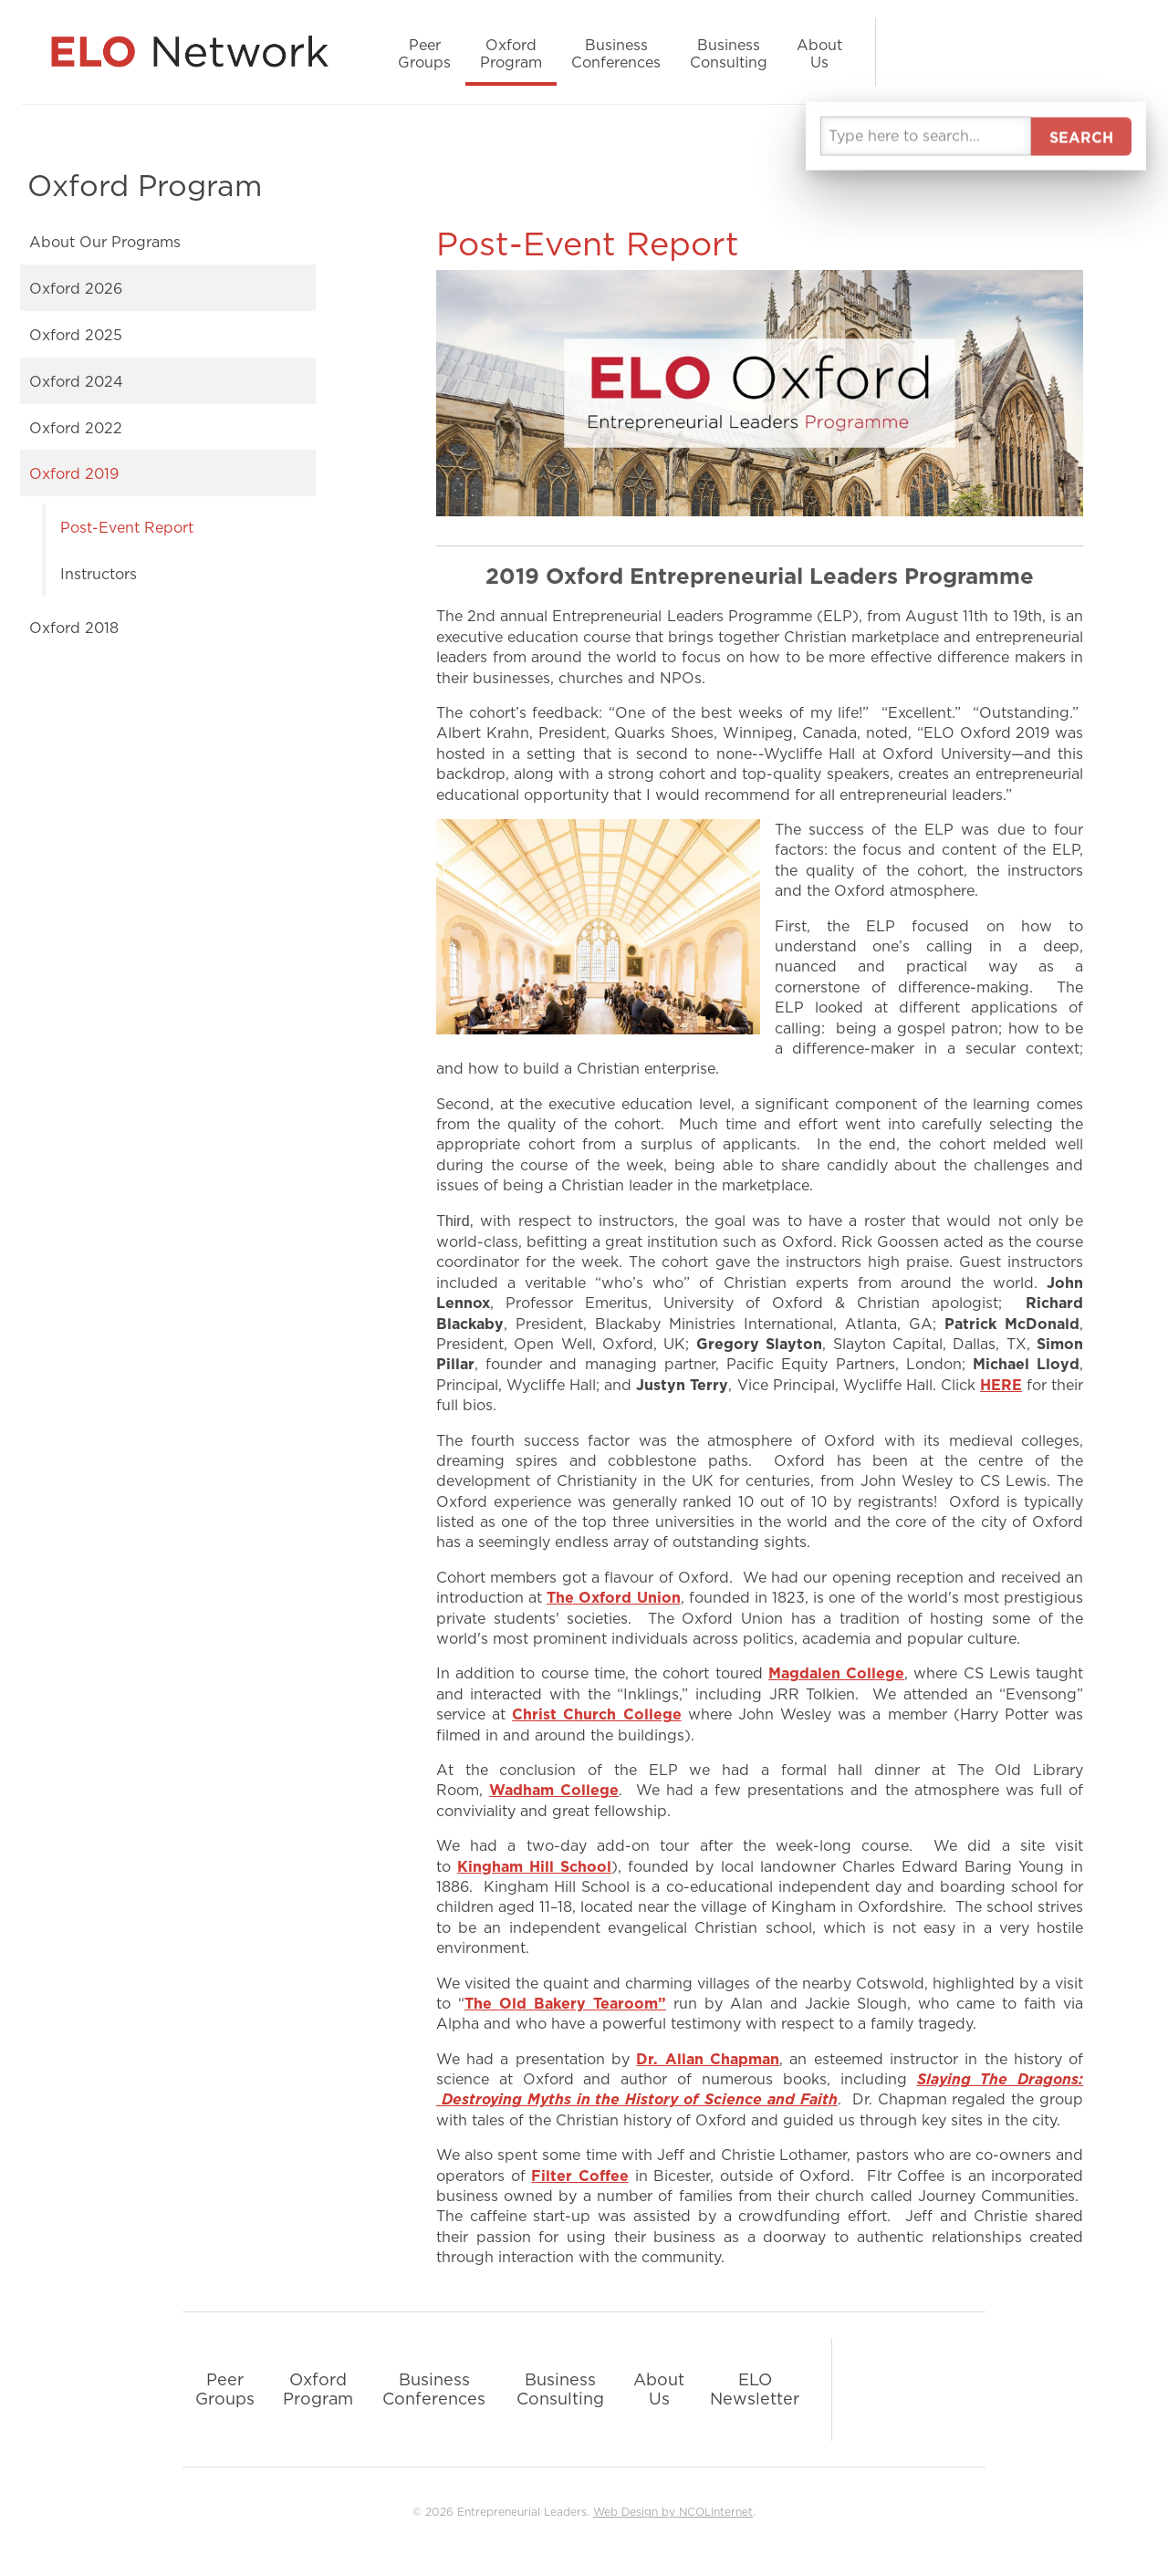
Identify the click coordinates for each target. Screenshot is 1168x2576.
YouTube (1022, 52)
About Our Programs (105, 242)
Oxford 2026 (75, 288)
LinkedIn (912, 52)
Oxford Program (511, 53)
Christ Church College (596, 1714)
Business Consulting (728, 53)
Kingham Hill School (534, 1866)
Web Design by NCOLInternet (673, 2511)
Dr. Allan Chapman (707, 2059)
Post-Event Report (126, 527)
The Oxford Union (613, 1597)
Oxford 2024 (76, 381)
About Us (819, 53)
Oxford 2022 (75, 428)
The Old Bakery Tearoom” (565, 2003)
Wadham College (554, 1790)
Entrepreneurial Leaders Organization (197, 52)
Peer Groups (424, 53)
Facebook (949, 52)
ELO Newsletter (754, 2389)
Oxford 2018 (74, 628)
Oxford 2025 (75, 335)
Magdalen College (836, 1673)
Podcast (1058, 52)
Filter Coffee (580, 2176)
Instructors (98, 574)
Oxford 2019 (74, 473)
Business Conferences (616, 53)
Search (1095, 52)
